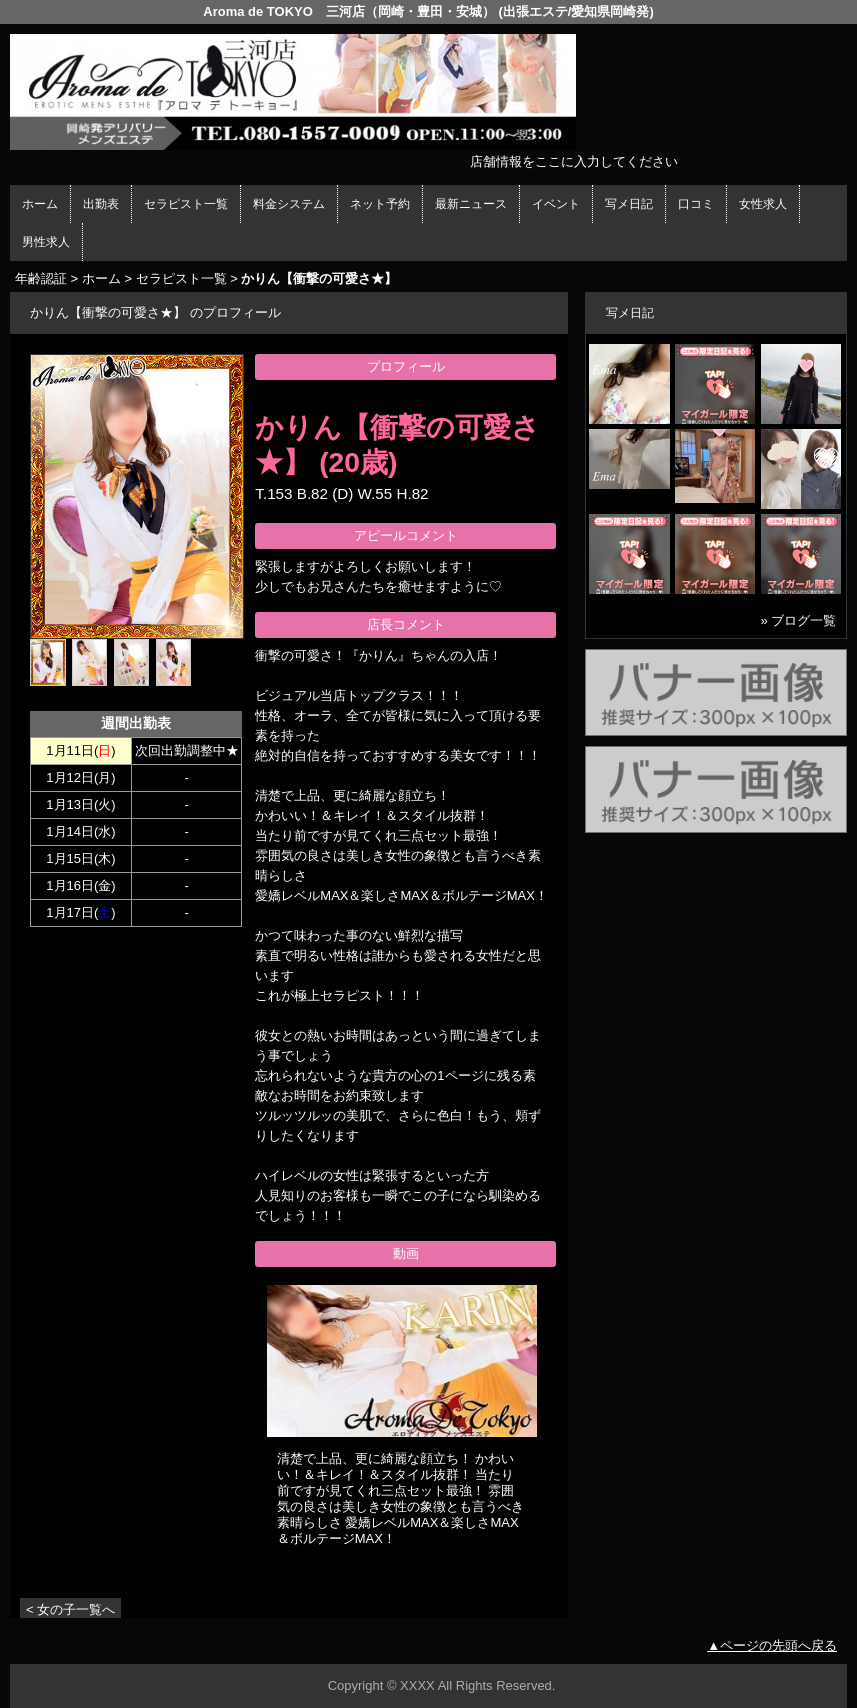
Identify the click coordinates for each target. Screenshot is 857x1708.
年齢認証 (41, 278)
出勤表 (101, 204)
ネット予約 (380, 204)
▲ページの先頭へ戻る (772, 1645)
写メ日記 (629, 204)
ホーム (40, 204)
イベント (556, 204)
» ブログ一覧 (799, 620)
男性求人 (46, 242)
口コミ (696, 204)
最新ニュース (471, 204)
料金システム (289, 204)
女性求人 (763, 204)
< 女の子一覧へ (70, 1609)
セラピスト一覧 (186, 204)
